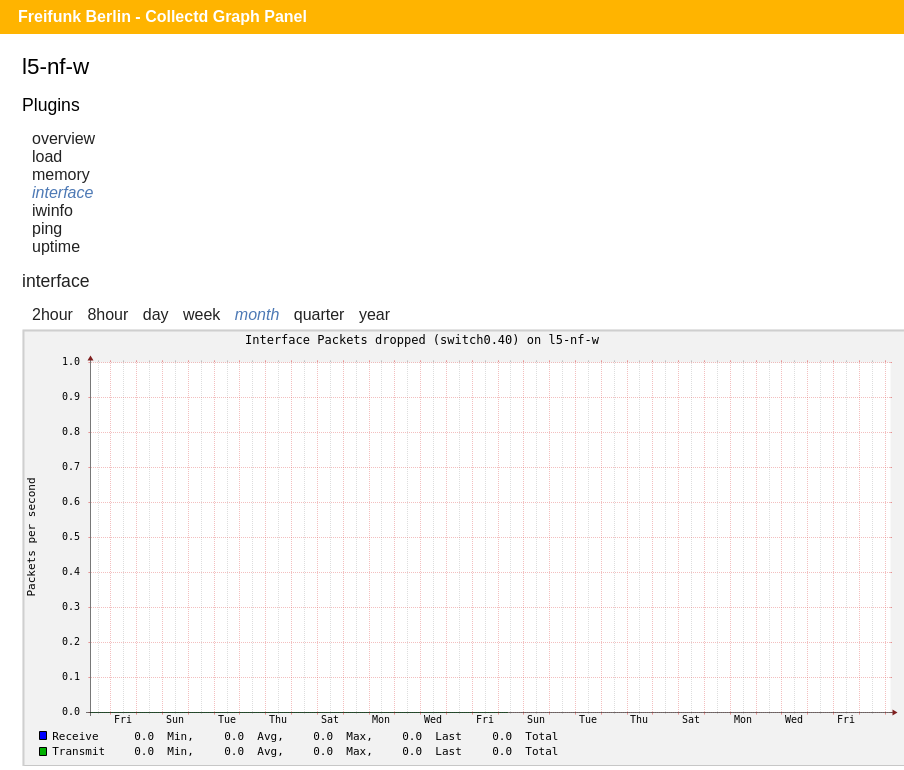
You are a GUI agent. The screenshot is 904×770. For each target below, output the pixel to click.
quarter (319, 314)
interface (62, 192)
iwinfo (52, 210)
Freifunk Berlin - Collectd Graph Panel (162, 16)
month (257, 314)
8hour (107, 314)
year (374, 314)
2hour (52, 314)
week (201, 314)
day (156, 314)
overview (63, 138)
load (47, 156)
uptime (56, 246)
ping (47, 228)
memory (61, 174)
